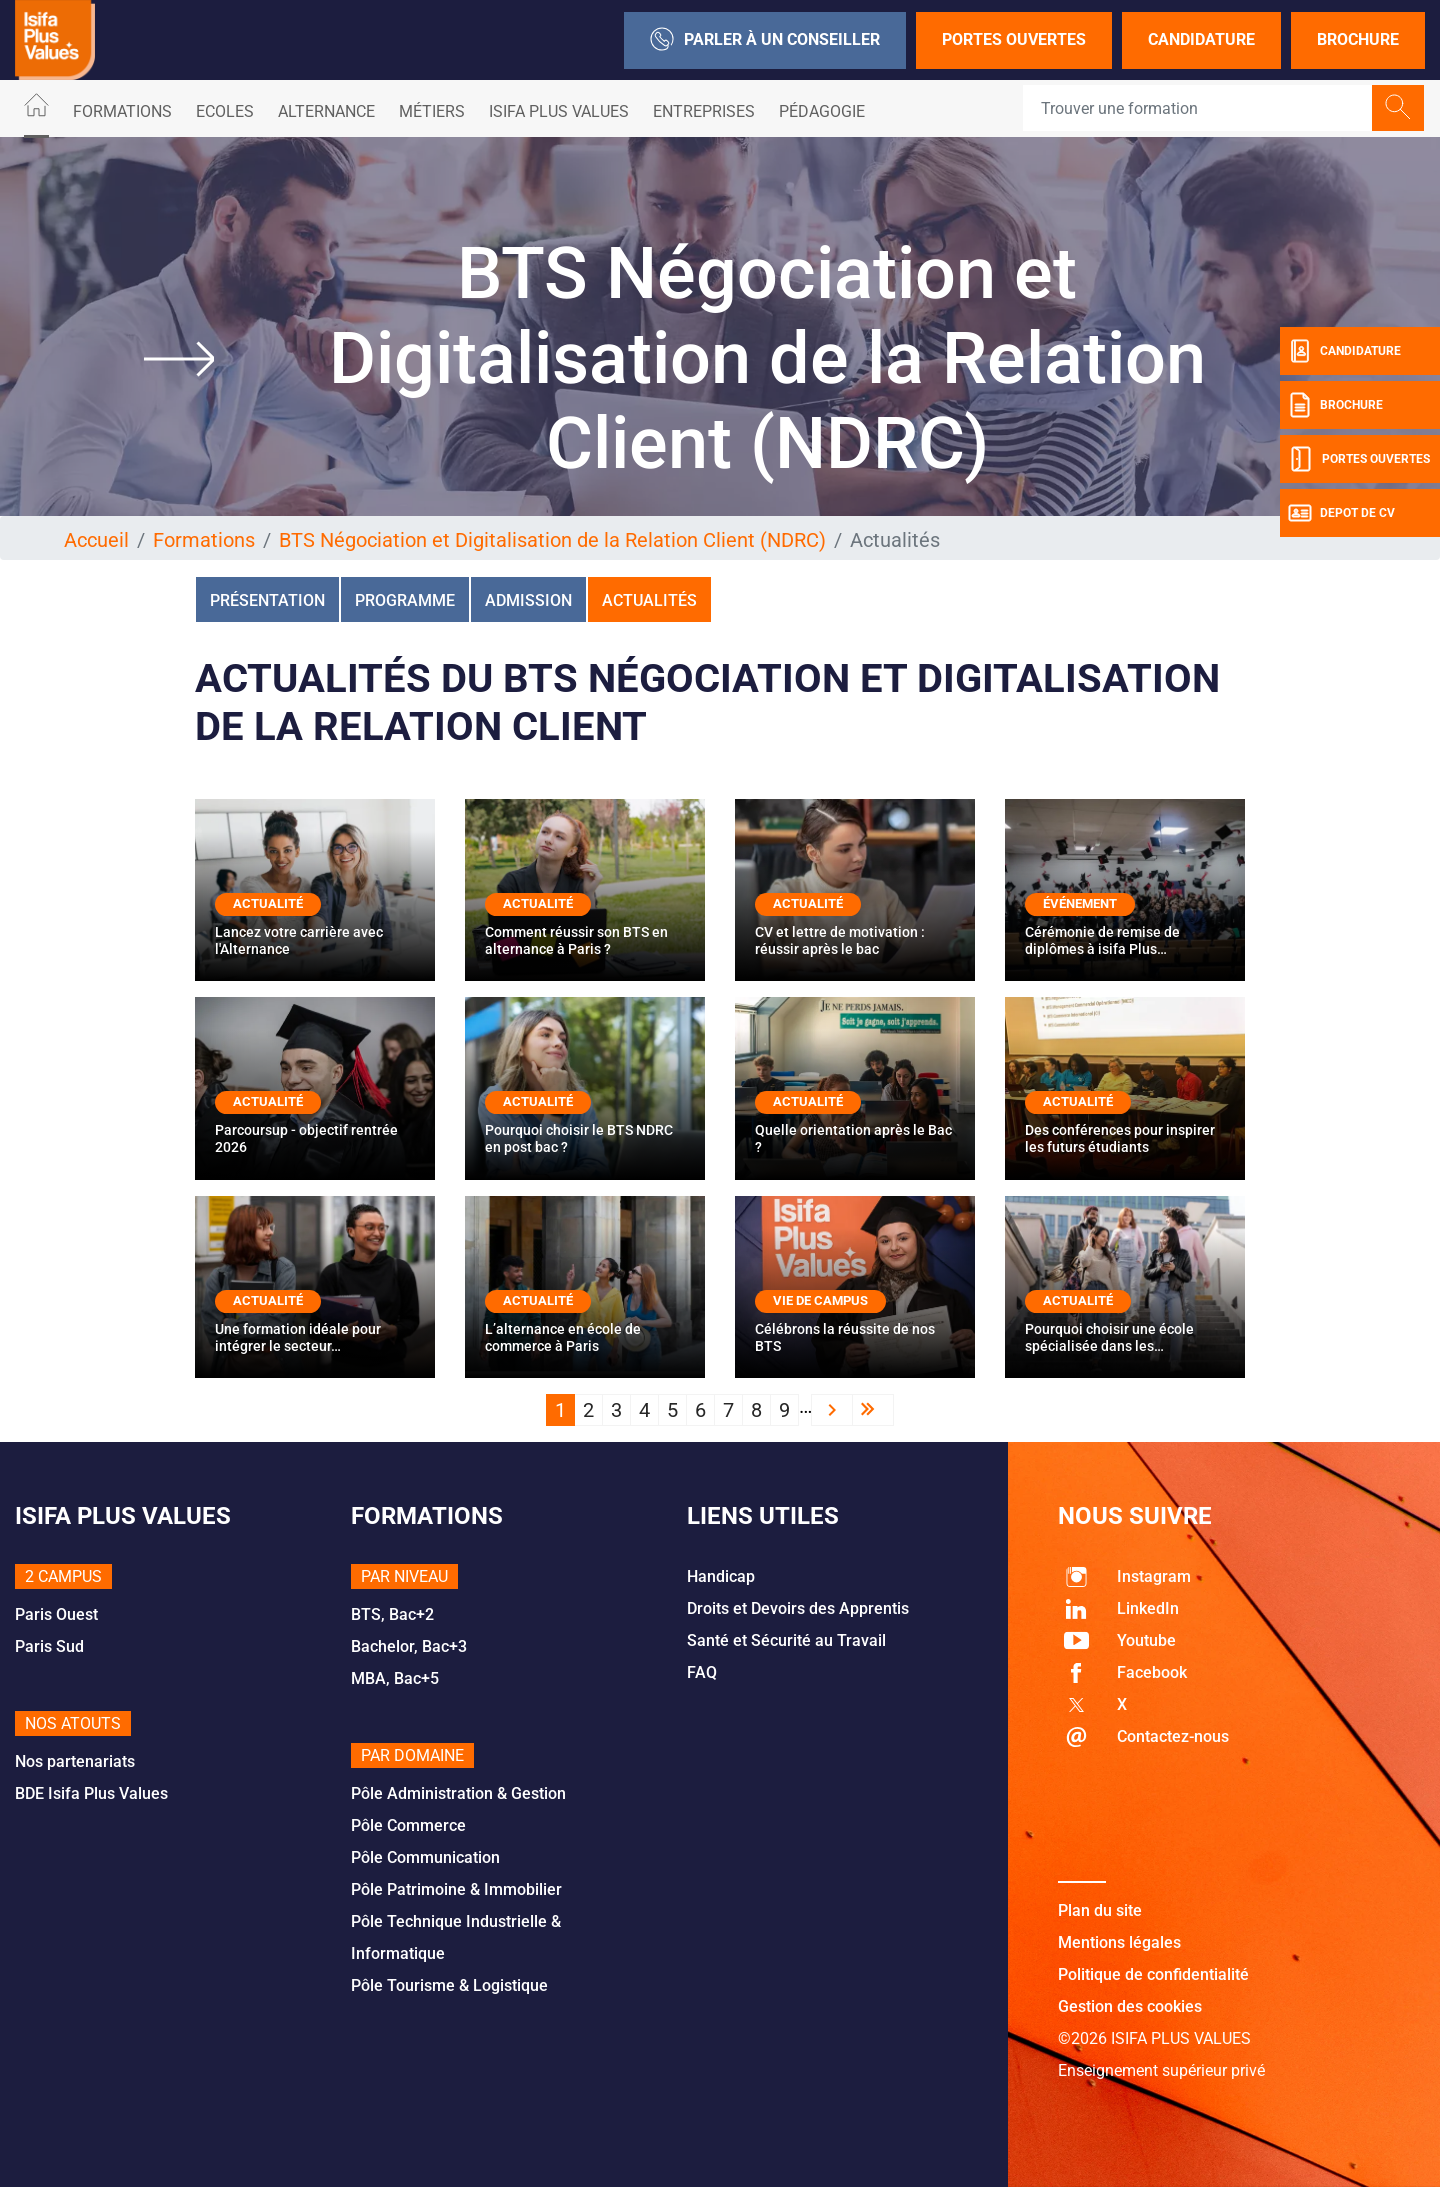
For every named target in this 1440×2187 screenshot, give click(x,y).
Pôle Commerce (408, 1825)
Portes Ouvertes (1014, 39)
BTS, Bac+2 (392, 1614)
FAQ (702, 1672)
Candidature (1201, 39)
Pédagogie (822, 111)
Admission (528, 600)
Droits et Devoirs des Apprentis (798, 1608)
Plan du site (1100, 1910)
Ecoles (225, 111)
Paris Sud (49, 1646)
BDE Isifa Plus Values (91, 1793)
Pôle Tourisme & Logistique (449, 1985)
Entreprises (704, 111)
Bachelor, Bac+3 (409, 1646)
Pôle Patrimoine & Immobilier (456, 1889)
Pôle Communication (425, 1857)
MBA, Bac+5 (395, 1678)
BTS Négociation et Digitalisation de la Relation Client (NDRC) (552, 540)
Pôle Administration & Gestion (458, 1793)
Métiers (432, 111)
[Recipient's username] (1198, 108)
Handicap (721, 1576)
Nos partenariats (75, 1761)
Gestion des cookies (1130, 2006)
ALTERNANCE (326, 111)
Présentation (267, 600)
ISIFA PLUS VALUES (559, 111)
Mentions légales (1119, 1942)
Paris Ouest (56, 1614)
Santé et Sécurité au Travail (786, 1640)
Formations (122, 111)
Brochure (1358, 39)
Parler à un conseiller (765, 40)
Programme (405, 600)
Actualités (649, 600)
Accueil (96, 540)
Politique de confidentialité (1153, 1974)
